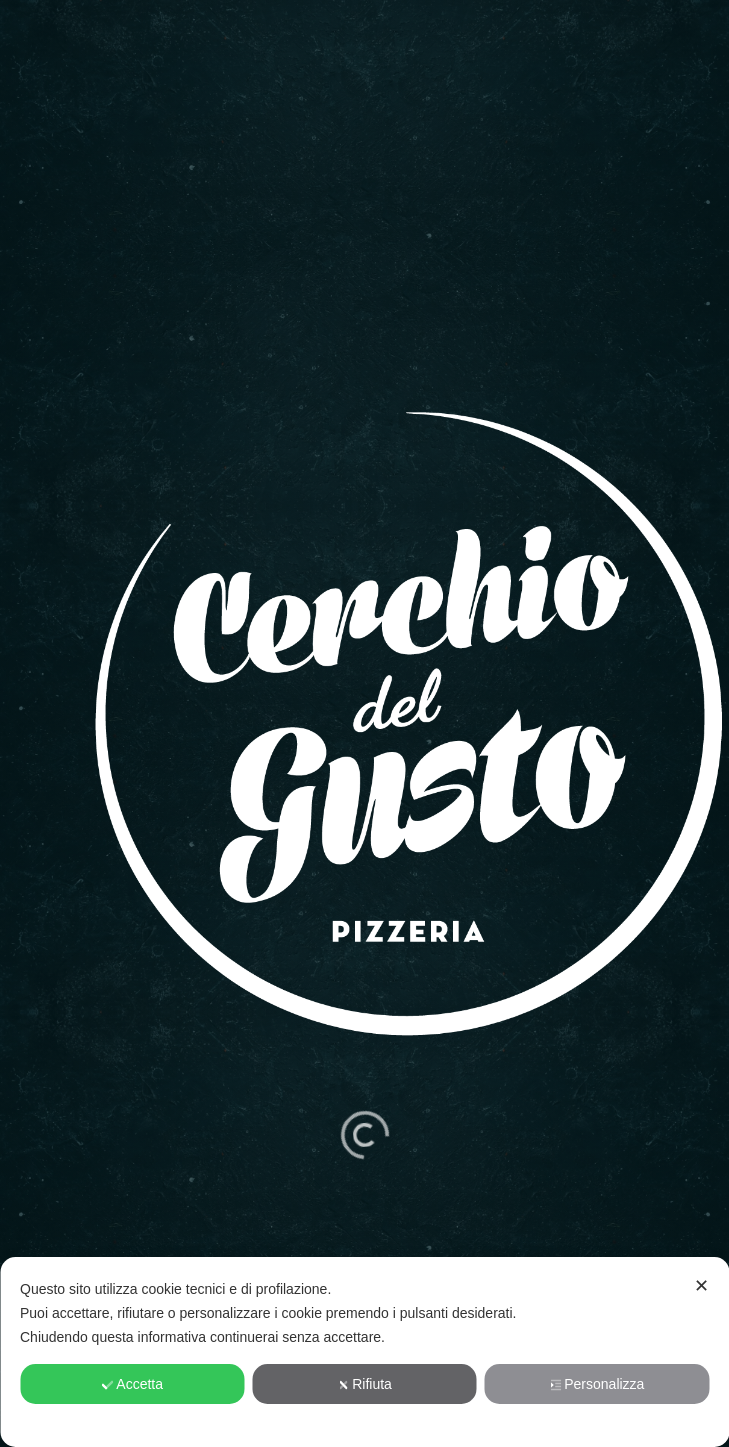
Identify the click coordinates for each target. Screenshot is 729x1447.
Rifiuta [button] (364, 1384)
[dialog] (364, 1352)
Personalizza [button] (596, 1384)
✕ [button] (701, 1286)
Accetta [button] (132, 1384)
